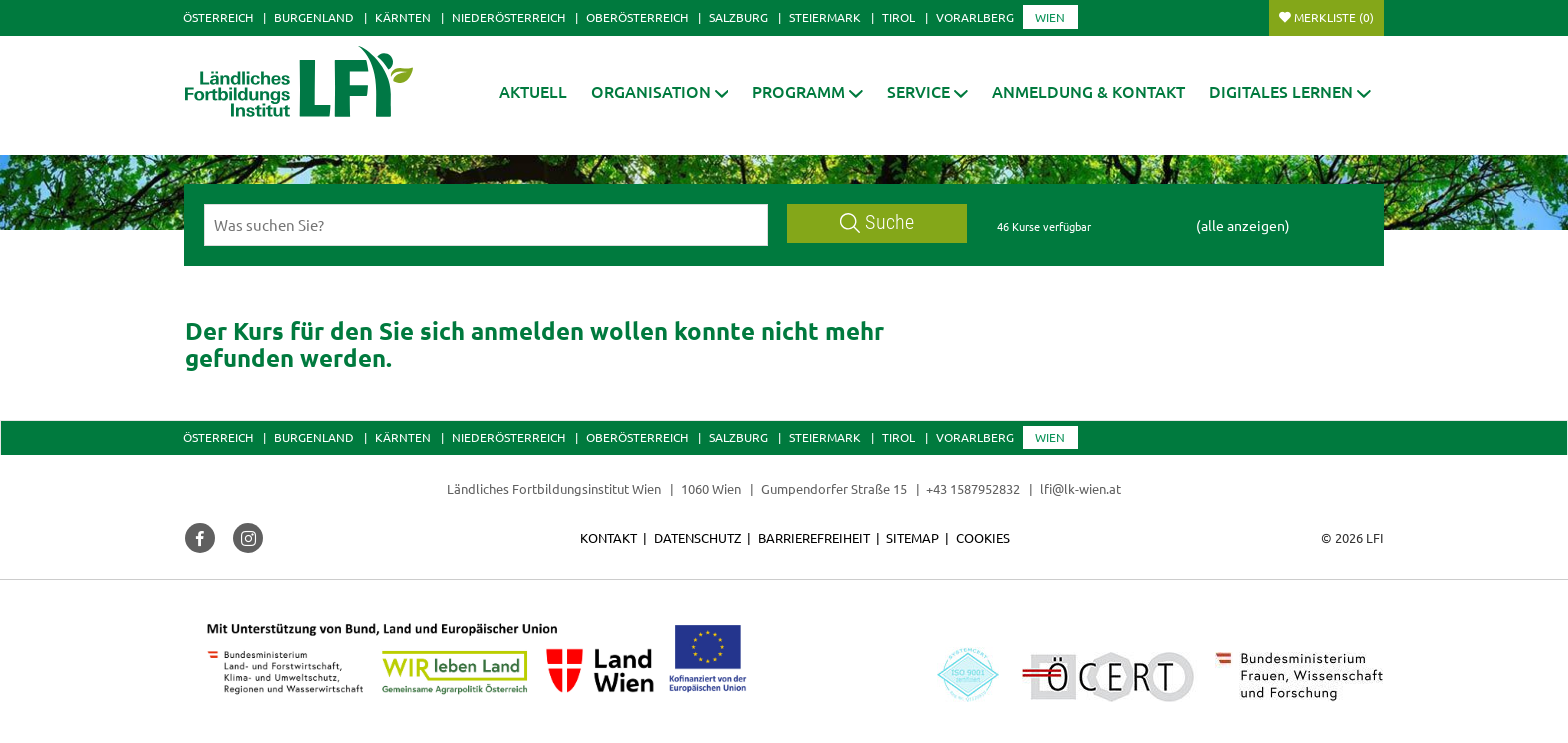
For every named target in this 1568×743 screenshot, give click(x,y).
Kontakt (608, 537)
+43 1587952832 (974, 488)
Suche (877, 222)
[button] (660, 91)
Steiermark (825, 17)
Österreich (218, 17)
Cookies (983, 537)
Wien (1050, 17)
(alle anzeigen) (1243, 225)
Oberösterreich (637, 17)
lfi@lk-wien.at (1080, 488)
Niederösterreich (508, 17)
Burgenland (314, 17)
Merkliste (1334, 17)
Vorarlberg (975, 17)
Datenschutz (697, 537)
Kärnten (403, 17)
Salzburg (738, 17)
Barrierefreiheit (814, 537)
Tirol (898, 17)
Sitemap (912, 537)
